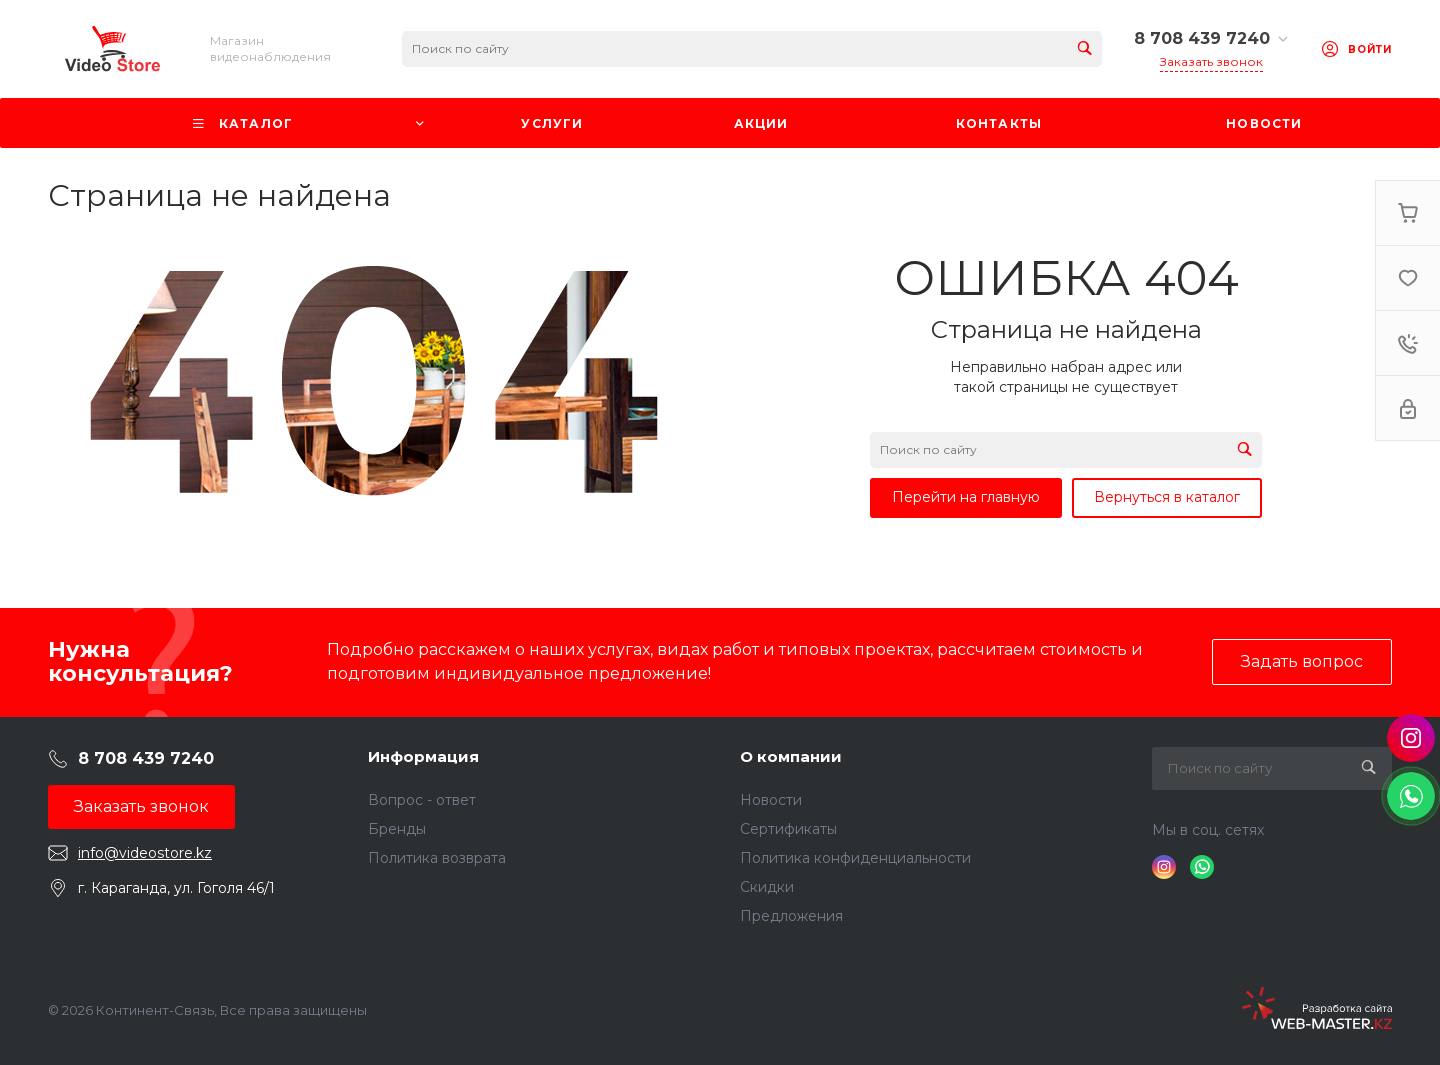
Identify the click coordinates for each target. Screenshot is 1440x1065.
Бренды (397, 829)
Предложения (791, 916)
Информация (423, 756)
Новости (771, 800)
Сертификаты (788, 829)
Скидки (767, 887)
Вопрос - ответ (422, 800)
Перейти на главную (966, 497)
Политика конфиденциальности (855, 858)
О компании (791, 756)
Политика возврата (437, 858)
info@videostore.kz (145, 853)
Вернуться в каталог (1167, 497)
